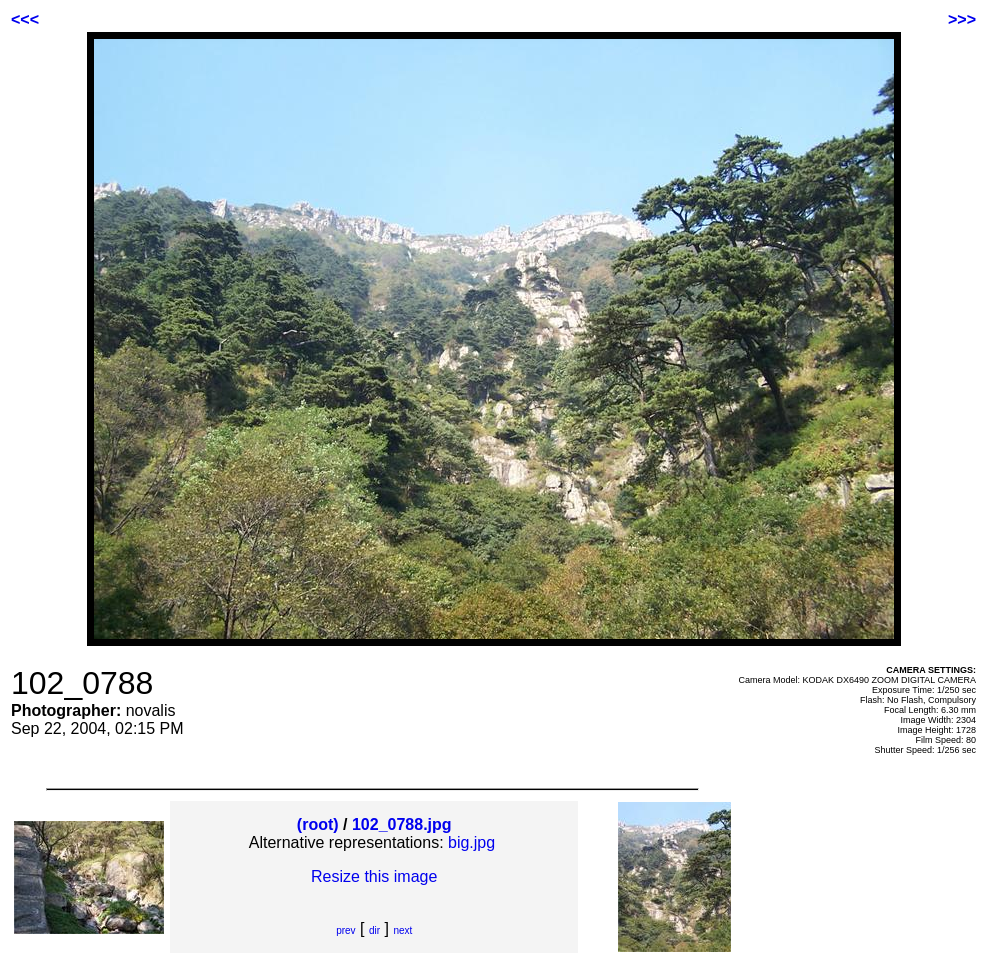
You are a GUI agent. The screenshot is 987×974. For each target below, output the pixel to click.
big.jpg (471, 842)
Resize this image (374, 876)
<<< (25, 19)
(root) (318, 824)
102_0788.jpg (402, 824)
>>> (962, 19)
